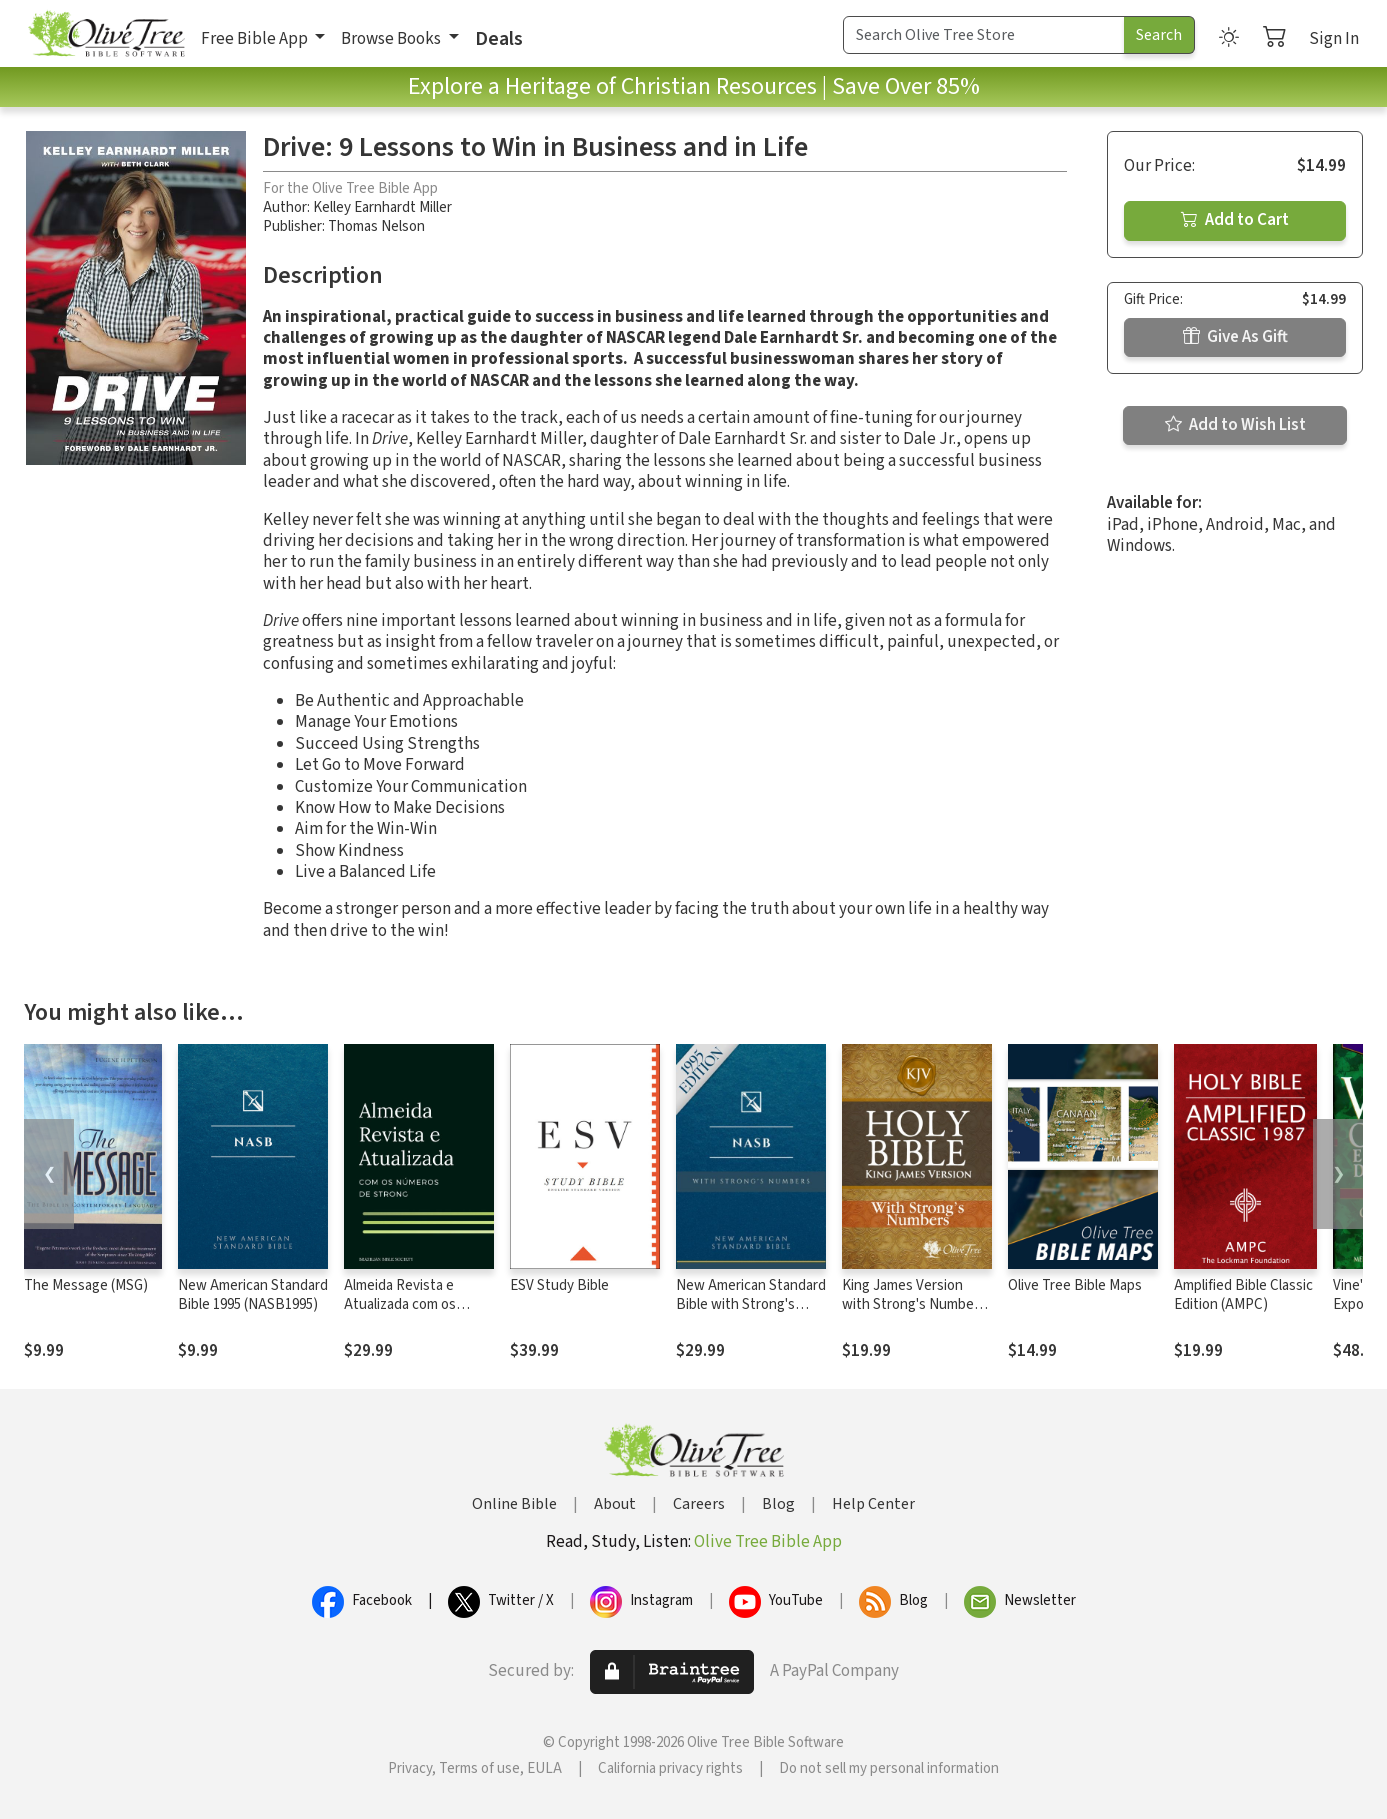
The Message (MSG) (86, 1285)
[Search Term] (984, 35)
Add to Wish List (1235, 425)
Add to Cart (1235, 220)
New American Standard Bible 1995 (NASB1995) (253, 1295)
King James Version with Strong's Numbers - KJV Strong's (914, 1304)
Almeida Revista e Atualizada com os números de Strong (404, 1304)
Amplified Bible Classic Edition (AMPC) (1243, 1295)
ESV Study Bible (559, 1285)
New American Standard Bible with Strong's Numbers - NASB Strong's (751, 1314)
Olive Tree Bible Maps (1075, 1285)
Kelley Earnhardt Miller (382, 207)
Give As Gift (1235, 337)
